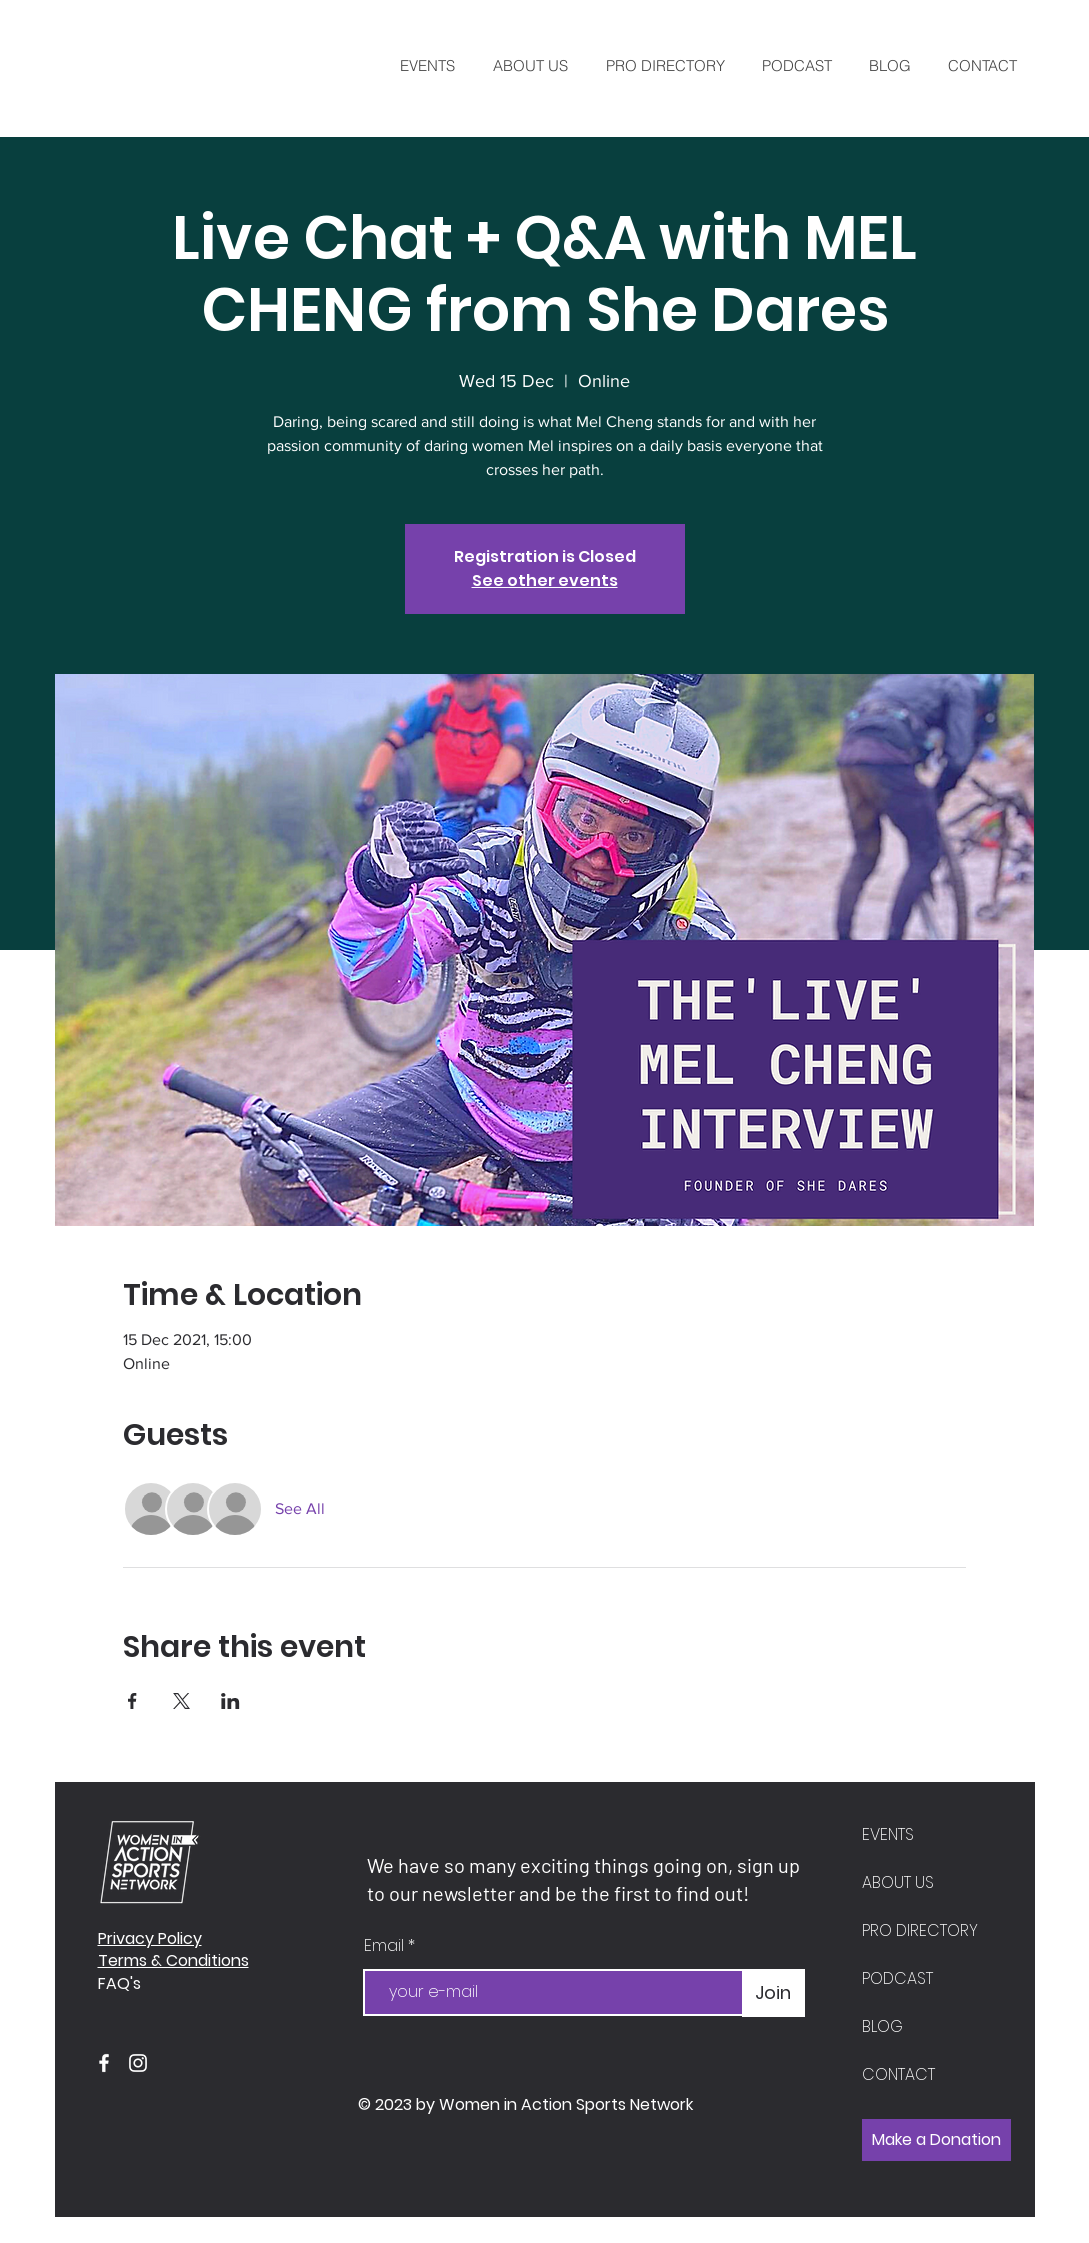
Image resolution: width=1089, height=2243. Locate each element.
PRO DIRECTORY (920, 1930)
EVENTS (888, 1834)
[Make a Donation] (936, 2140)
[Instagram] (138, 2063)
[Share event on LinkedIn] (230, 1701)
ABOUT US (898, 1882)
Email (386, 1946)
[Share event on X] (181, 1701)
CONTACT (898, 2074)
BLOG (882, 2026)
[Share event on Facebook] (132, 1701)
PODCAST (897, 1978)
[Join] (773, 1993)
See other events (545, 580)
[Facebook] (104, 2063)
